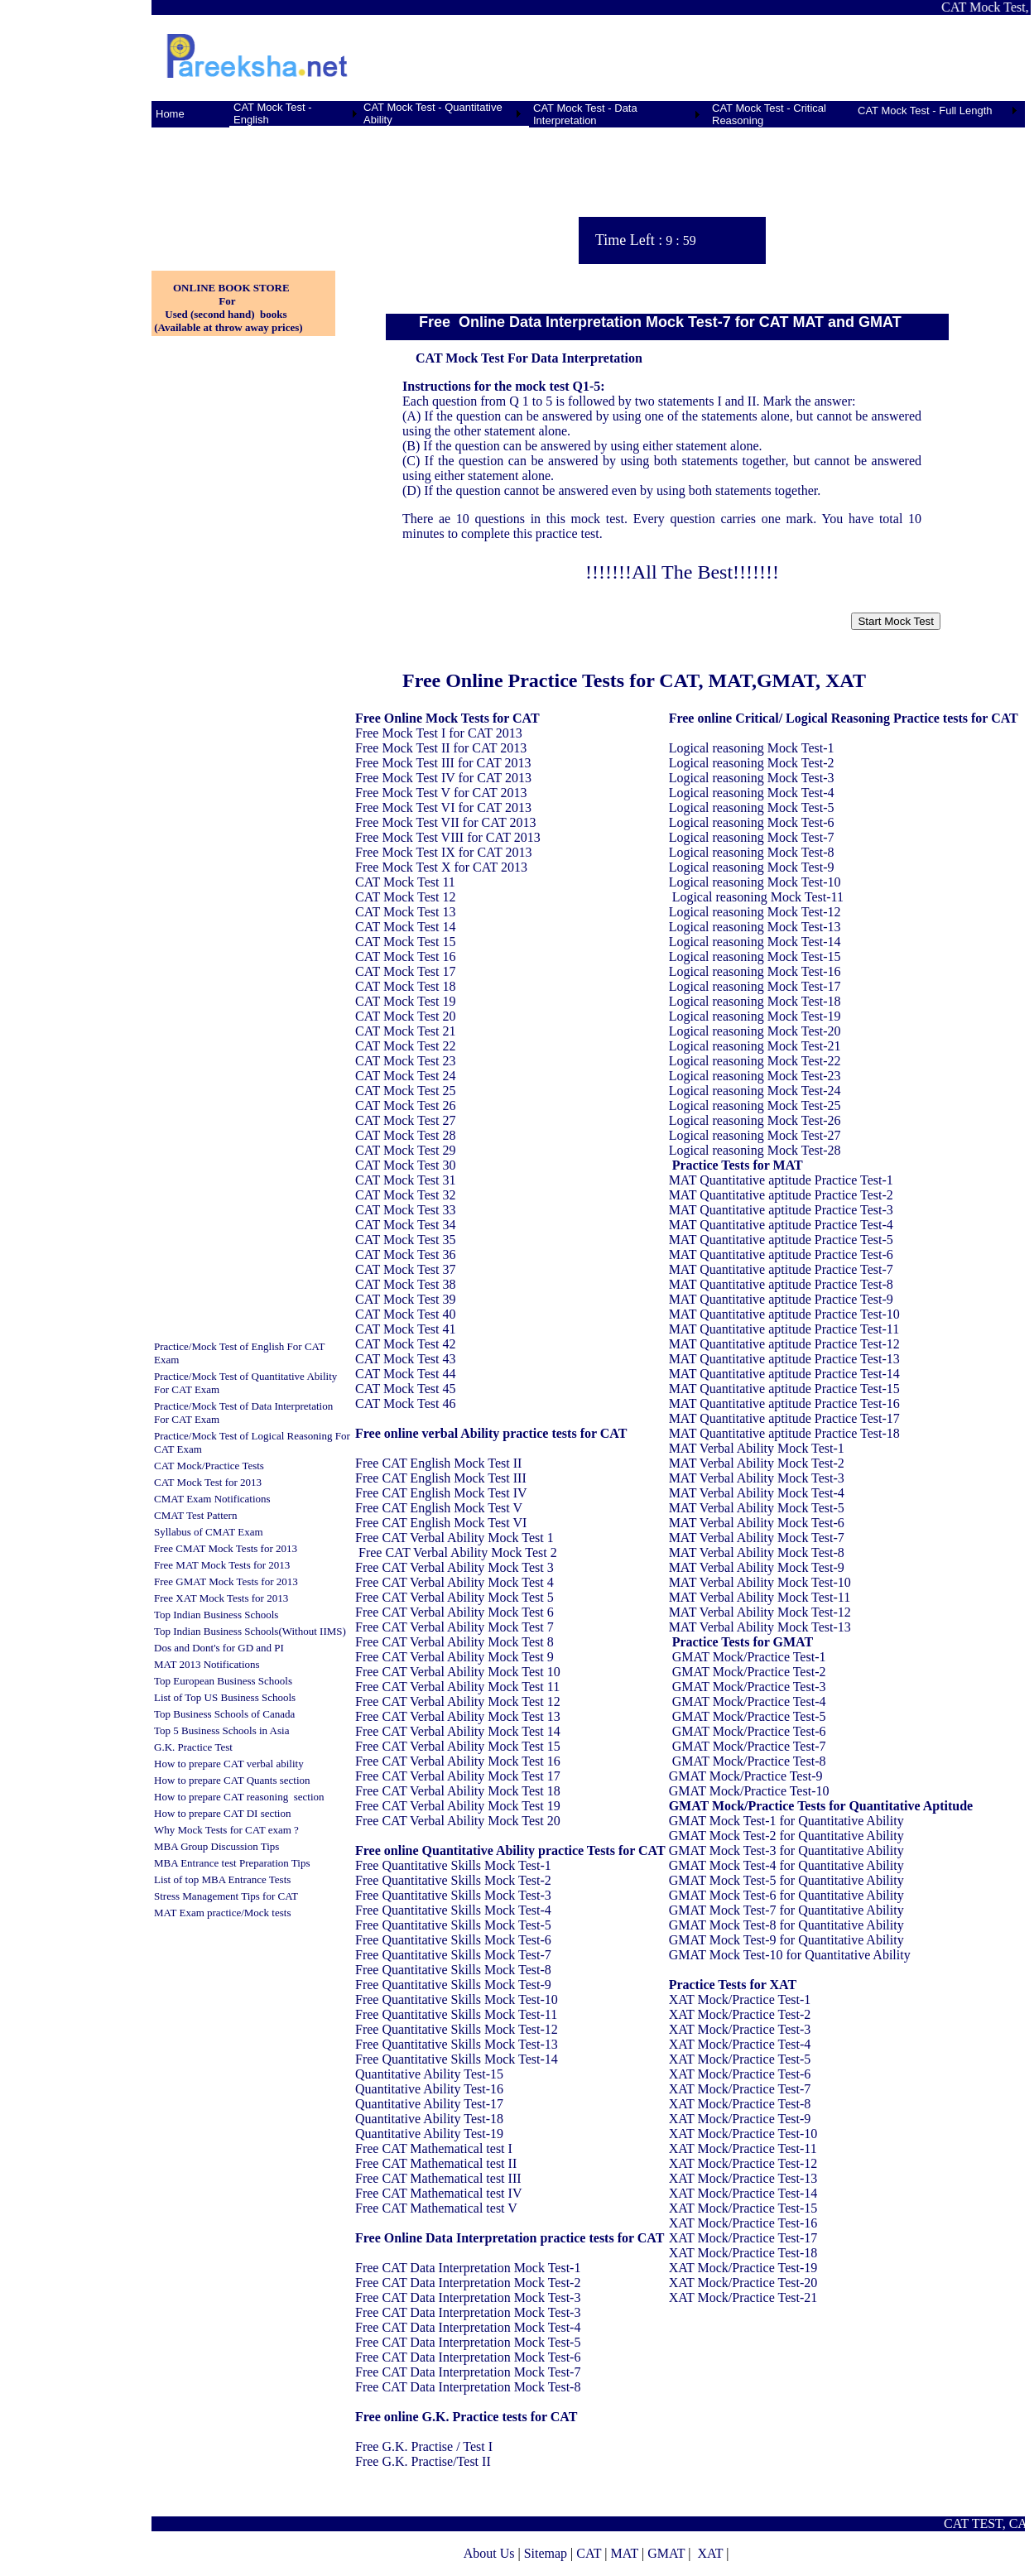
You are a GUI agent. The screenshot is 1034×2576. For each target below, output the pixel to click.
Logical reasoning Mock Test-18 (755, 1001)
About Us (489, 2553)
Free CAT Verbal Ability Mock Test (451, 1538)
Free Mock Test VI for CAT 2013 (443, 807)
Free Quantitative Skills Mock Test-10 (456, 1999)
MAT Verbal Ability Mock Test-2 (756, 1463)
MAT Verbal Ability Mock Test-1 (756, 1448)
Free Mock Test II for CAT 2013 (441, 748)
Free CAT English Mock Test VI (441, 1523)
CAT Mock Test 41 (405, 1329)
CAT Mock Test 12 (405, 897)
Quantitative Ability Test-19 (429, 2134)
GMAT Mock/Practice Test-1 (749, 1657)
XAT (710, 2553)
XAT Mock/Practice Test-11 (743, 2148)
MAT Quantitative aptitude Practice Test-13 (784, 1359)
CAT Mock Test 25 (405, 1091)
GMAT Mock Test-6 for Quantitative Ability (786, 1895)
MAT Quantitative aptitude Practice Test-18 (784, 1433)
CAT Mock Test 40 (405, 1314)
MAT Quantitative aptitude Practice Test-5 (781, 1240)
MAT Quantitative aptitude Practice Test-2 (781, 1195)
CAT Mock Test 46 (405, 1403)
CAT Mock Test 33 (405, 1210)
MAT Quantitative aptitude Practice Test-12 (784, 1344)
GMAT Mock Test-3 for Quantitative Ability (786, 1850)
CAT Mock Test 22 (405, 1046)
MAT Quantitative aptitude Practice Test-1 (781, 1180)
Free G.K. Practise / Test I (424, 2446)
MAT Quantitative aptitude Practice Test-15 (784, 1389)
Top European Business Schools (223, 1681)
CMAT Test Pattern (195, 1515)
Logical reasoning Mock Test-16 (755, 971)
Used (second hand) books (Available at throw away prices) (227, 321)
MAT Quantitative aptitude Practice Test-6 (781, 1254)
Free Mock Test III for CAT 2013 (443, 763)
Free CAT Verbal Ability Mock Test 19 (457, 1806)
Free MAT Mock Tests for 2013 (222, 1565)
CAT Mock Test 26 (405, 1105)
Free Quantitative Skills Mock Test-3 (453, 1895)
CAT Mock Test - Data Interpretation (585, 114)
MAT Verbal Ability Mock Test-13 (760, 1627)
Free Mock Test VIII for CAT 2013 (448, 837)
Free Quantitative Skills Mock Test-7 (453, 1955)
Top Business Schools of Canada (224, 1714)
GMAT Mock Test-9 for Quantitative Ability (786, 1940)
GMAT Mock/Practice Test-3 (749, 1687)
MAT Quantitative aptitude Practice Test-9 (781, 1299)
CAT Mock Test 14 (405, 927)
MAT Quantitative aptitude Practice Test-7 (781, 1269)
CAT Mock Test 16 (405, 956)
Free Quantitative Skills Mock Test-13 (456, 2044)
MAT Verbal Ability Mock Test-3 (756, 1478)
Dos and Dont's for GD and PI (219, 1647)
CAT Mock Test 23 (405, 1061)
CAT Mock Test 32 (405, 1195)
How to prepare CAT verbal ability (229, 1763)
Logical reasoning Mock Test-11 (758, 897)
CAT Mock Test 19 (405, 1001)
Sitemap (545, 2553)
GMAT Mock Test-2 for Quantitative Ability (786, 1836)
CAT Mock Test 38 (405, 1284)
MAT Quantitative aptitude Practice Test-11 (784, 1329)
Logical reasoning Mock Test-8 (751, 852)
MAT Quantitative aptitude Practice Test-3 (781, 1210)
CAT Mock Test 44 (405, 1374)
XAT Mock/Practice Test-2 (740, 2014)
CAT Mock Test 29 (405, 1150)
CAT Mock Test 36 (405, 1254)
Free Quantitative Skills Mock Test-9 (453, 1985)
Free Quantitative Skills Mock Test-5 (453, 1925)
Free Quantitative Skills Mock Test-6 (453, 1940)
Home (170, 114)
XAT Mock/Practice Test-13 (743, 2178)
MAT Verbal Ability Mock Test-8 (756, 1552)
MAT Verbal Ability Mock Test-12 (760, 1612)
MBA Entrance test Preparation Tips (232, 1863)
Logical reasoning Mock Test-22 (755, 1061)
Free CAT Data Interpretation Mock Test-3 (467, 2297)
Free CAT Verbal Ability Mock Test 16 (457, 1761)
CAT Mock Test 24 (405, 1076)
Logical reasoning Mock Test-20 (755, 1031)
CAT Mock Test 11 (405, 882)
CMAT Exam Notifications (212, 1498)
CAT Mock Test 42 (405, 1344)
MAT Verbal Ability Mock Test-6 (756, 1523)
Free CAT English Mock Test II (438, 1463)
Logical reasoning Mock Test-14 (755, 942)
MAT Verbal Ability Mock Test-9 (756, 1567)
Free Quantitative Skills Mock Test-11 (456, 2014)
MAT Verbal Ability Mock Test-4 (756, 1493)
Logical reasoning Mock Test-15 (755, 956)
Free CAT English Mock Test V (438, 1508)
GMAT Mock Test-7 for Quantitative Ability (786, 1910)
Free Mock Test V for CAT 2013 (441, 793)
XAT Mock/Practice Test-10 (743, 2134)
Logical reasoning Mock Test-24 (755, 1091)
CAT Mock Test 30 (405, 1165)
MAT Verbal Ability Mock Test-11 (760, 1597)
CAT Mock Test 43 (405, 1359)
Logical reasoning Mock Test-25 (755, 1105)
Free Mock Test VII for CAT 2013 (445, 822)
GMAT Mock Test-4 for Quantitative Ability (786, 1865)
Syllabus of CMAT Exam (208, 1532)
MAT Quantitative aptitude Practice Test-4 (781, 1225)
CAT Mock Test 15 (405, 942)
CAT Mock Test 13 (405, 912)
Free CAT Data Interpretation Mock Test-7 (467, 2372)
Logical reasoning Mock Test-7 (751, 837)
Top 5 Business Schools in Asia (221, 1730)
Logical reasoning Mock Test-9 (751, 867)
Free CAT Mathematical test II (436, 2163)
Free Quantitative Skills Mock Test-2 (453, 1880)
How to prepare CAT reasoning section (239, 1796)
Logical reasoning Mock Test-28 (755, 1150)
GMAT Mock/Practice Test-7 (749, 1746)
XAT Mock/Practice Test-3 (740, 2029)
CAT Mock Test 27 (405, 1120)
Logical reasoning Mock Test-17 (755, 986)
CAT (588, 2553)
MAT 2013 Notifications (207, 1664)
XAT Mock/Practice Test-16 (743, 2223)
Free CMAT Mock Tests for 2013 (225, 1548)
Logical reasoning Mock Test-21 (755, 1046)
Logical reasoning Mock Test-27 (755, 1135)
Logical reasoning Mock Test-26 (755, 1120)
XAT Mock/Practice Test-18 (743, 2253)
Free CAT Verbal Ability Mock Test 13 (457, 1716)
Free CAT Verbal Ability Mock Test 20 (457, 1821)
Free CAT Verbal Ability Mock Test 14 (457, 1731)
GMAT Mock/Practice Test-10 (749, 1791)
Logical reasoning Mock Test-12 (755, 912)
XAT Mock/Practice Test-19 (743, 2268)
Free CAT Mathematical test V (436, 2208)
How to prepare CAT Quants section (232, 1780)
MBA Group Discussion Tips (216, 1846)
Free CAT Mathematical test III (438, 2178)
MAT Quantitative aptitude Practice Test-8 (781, 1284)
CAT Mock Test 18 (405, 986)
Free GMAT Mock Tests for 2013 (226, 1581)
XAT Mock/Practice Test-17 (743, 2238)
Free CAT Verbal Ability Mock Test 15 (457, 1746)
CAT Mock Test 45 (405, 1389)
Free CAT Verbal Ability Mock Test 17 (457, 1776)
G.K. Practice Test (193, 1747)
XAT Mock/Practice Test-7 (740, 2089)
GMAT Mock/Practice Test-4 (749, 1701)
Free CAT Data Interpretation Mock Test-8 (467, 2387)
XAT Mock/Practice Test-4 (740, 2044)
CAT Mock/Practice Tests (209, 1465)
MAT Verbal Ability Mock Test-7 (756, 1538)
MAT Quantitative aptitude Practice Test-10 (784, 1314)
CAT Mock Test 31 (405, 1180)
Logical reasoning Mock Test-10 (755, 882)
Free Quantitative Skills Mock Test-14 (456, 2059)
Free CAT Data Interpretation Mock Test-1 (467, 2268)
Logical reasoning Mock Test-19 (755, 1016)
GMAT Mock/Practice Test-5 (749, 1716)
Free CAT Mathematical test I (433, 2148)
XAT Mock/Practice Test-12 (743, 2163)
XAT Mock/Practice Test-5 (740, 2059)
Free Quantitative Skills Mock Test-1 (453, 1865)
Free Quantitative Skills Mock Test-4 (453, 1910)
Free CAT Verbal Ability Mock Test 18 (457, 1791)
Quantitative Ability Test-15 (429, 2074)
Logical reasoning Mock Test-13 (755, 927)
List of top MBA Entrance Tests (222, 1879)
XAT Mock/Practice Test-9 (740, 2119)
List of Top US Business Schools (225, 1697)
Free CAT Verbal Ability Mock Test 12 (457, 1701)
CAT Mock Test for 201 (205, 1482)
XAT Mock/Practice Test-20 (743, 2283)
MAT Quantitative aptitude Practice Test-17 (784, 1418)
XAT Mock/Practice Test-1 (740, 1999)
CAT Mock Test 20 (405, 1016)
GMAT (666, 2553)
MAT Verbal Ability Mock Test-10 (760, 1582)
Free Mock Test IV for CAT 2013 (443, 778)
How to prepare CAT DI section (222, 1813)
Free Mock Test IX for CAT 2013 (443, 852)
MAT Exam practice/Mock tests (222, 1912)
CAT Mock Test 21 (405, 1031)
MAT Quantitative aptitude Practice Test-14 (784, 1374)
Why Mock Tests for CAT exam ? (226, 1830)
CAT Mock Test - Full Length (925, 110)
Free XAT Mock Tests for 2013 (221, 1598)
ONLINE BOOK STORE (231, 287)
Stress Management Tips (207, 1896)
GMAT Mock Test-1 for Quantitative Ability (786, 1821)
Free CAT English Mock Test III (441, 1478)
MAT (624, 2553)
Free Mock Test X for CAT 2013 (441, 867)
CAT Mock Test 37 (405, 1269)
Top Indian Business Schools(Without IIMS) (250, 1631)
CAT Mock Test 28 (405, 1135)
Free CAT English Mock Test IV (441, 1493)
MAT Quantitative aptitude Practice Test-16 (784, 1403)
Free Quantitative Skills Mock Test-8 (453, 1970)
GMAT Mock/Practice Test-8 (749, 1761)
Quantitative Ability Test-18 (429, 2119)
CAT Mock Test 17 (405, 971)
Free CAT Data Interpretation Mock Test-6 (467, 2357)
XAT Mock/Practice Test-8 (740, 2104)
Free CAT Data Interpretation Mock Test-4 (467, 2327)
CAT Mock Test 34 (405, 1225)
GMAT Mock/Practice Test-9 (746, 1776)
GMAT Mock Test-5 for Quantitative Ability (786, 1880)
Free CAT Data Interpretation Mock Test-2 (467, 2283)
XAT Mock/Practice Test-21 (743, 2297)
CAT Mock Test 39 (405, 1299)
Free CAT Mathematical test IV (438, 2193)
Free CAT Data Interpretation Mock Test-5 (467, 2342)
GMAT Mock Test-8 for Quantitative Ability (786, 1925)
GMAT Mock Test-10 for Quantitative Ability (790, 1955)
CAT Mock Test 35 (405, 1240)
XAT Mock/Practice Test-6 (740, 2074)
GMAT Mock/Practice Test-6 (749, 1731)
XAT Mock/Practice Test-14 (743, 2193)
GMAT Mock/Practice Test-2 (749, 1672)
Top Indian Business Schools (216, 1614)
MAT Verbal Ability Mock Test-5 (756, 1508)
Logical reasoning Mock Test (746, 748)
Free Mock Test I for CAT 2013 (438, 733)
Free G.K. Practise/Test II (423, 2461)
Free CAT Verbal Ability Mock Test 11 (457, 1687)
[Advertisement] (226, 189)
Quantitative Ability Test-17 (429, 2104)
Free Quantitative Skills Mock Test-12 (456, 2029)
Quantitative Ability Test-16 (429, 2089)
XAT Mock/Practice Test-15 (743, 2208)
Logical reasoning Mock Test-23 (755, 1076)
